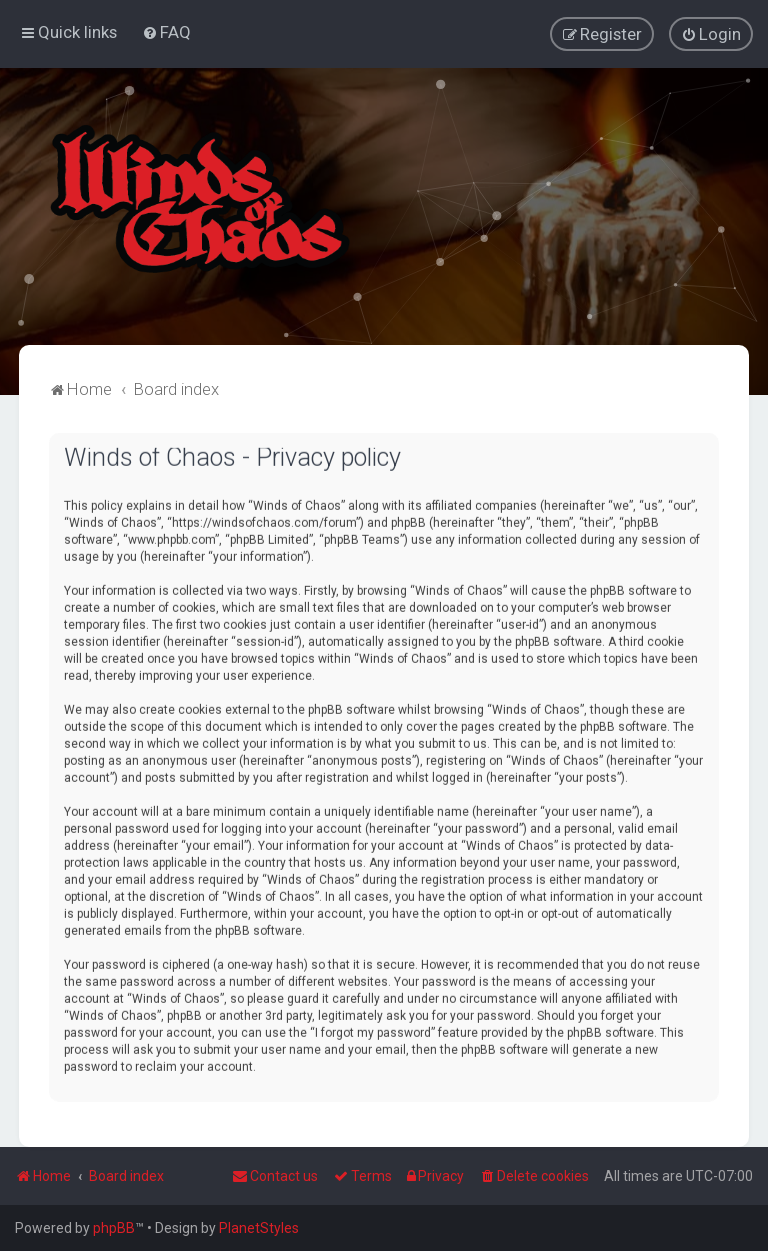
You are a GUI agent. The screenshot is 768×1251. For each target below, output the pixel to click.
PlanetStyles (259, 1228)
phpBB (114, 1228)
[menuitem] (166, 32)
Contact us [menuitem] (275, 1176)
